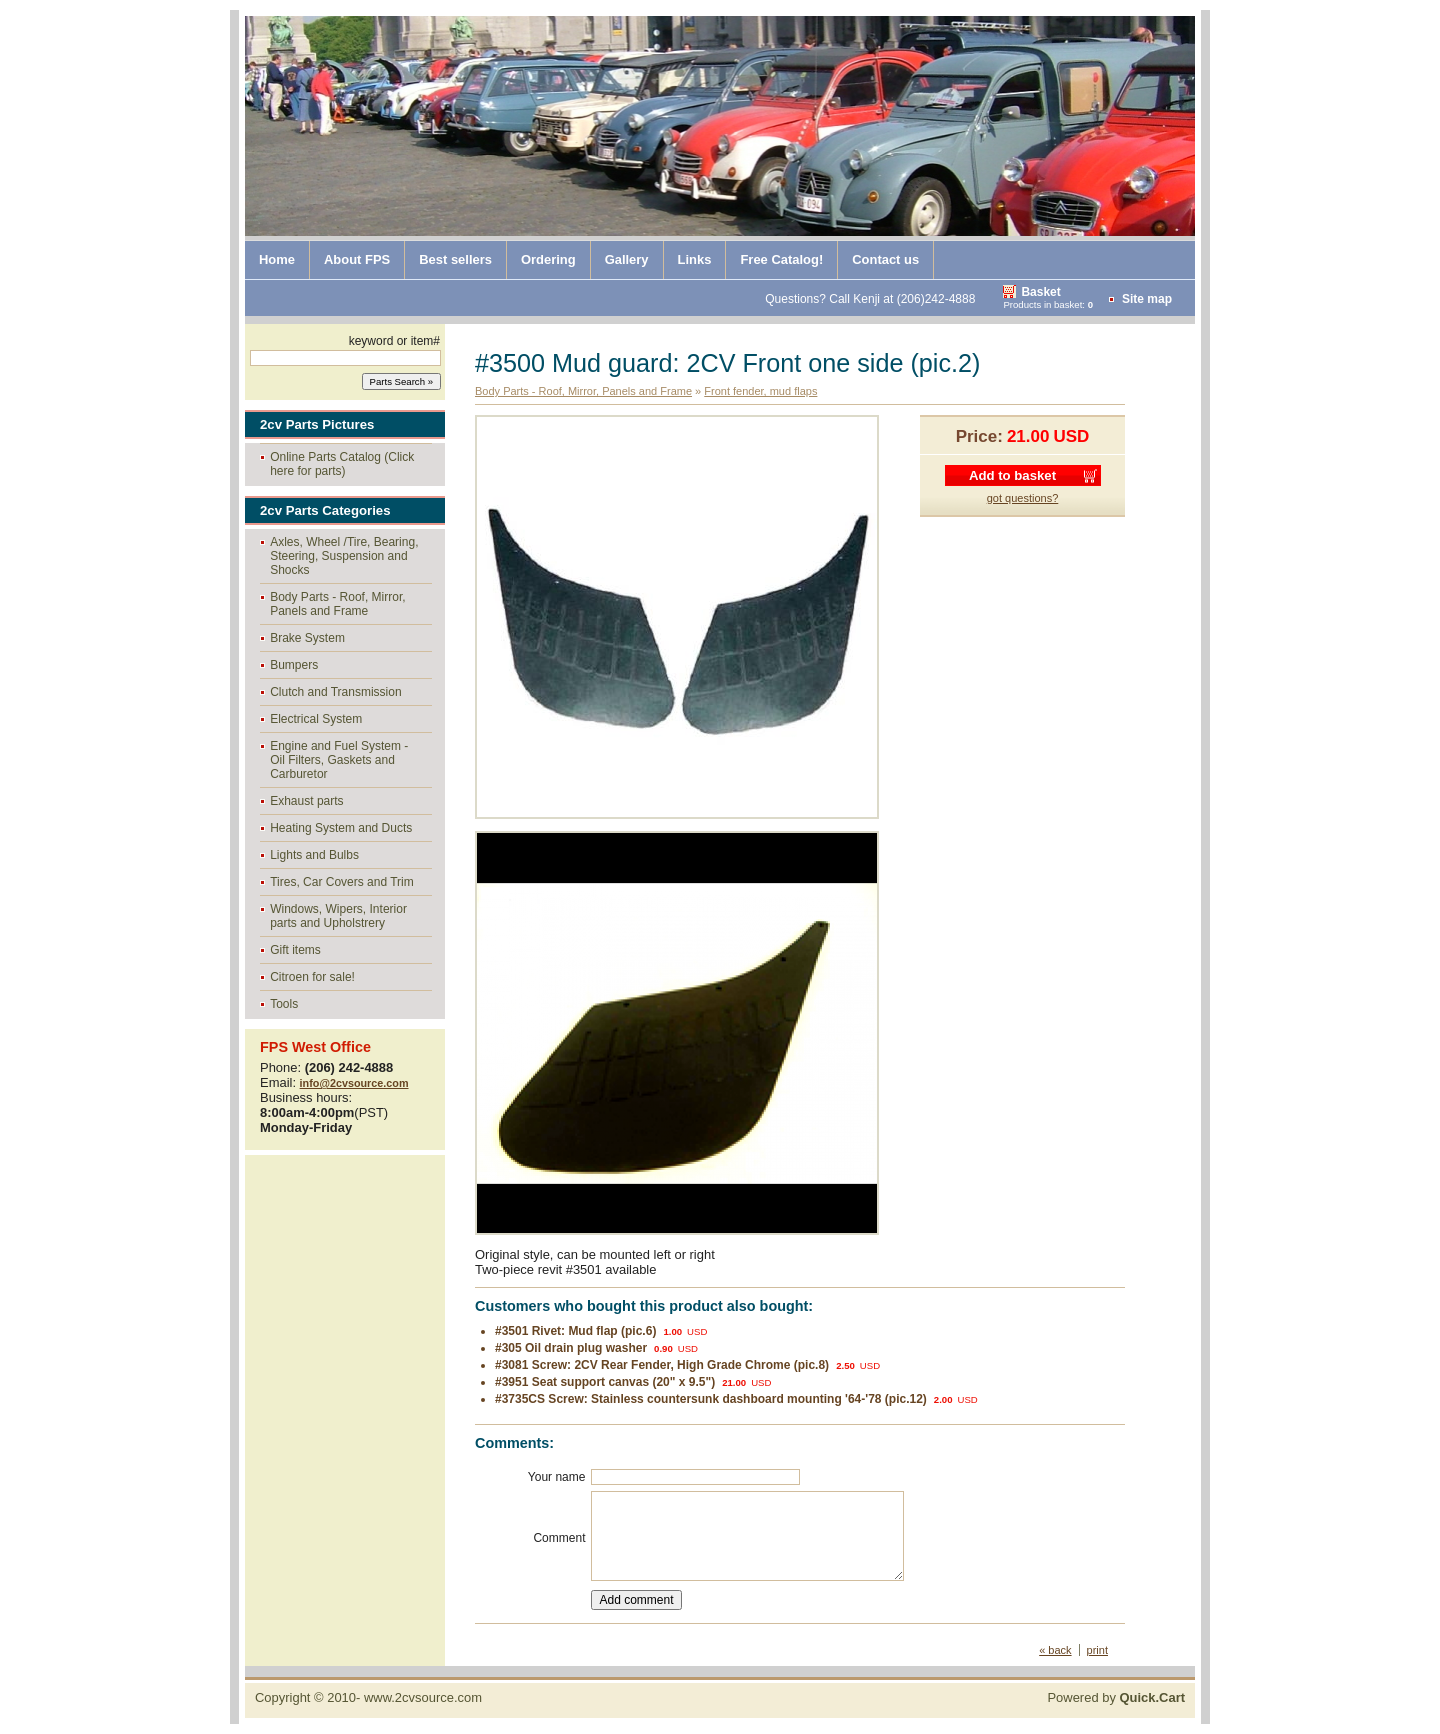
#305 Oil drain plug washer (571, 1348)
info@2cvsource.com (354, 1083)
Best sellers (455, 259)
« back (1055, 1650)
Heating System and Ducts (341, 828)
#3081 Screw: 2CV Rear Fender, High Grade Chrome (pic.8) (662, 1365)
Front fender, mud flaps (760, 391)
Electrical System (316, 719)
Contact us (885, 259)
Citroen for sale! (312, 977)
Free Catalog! (781, 259)
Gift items (295, 950)
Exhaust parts (306, 801)
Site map (1147, 299)
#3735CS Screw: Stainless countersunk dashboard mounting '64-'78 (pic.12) (711, 1399)
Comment (559, 1538)
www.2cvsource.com (423, 1697)
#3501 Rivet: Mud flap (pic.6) (575, 1331)
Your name (557, 1477)
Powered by (1116, 1697)
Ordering (548, 259)
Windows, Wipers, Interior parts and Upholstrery (338, 916)
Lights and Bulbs (314, 855)
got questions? (1023, 498)
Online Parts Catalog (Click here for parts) (342, 464)
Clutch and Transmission (335, 692)
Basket (1040, 292)
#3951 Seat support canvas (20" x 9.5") (605, 1382)
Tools (284, 1004)
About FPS (357, 259)
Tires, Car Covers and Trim (342, 882)
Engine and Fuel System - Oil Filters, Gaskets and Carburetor (339, 760)
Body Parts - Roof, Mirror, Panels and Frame (337, 604)
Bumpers (294, 665)
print (1097, 1650)
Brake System (307, 638)
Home (277, 259)
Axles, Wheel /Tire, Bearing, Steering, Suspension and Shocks (344, 556)
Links (695, 259)
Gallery (627, 259)
